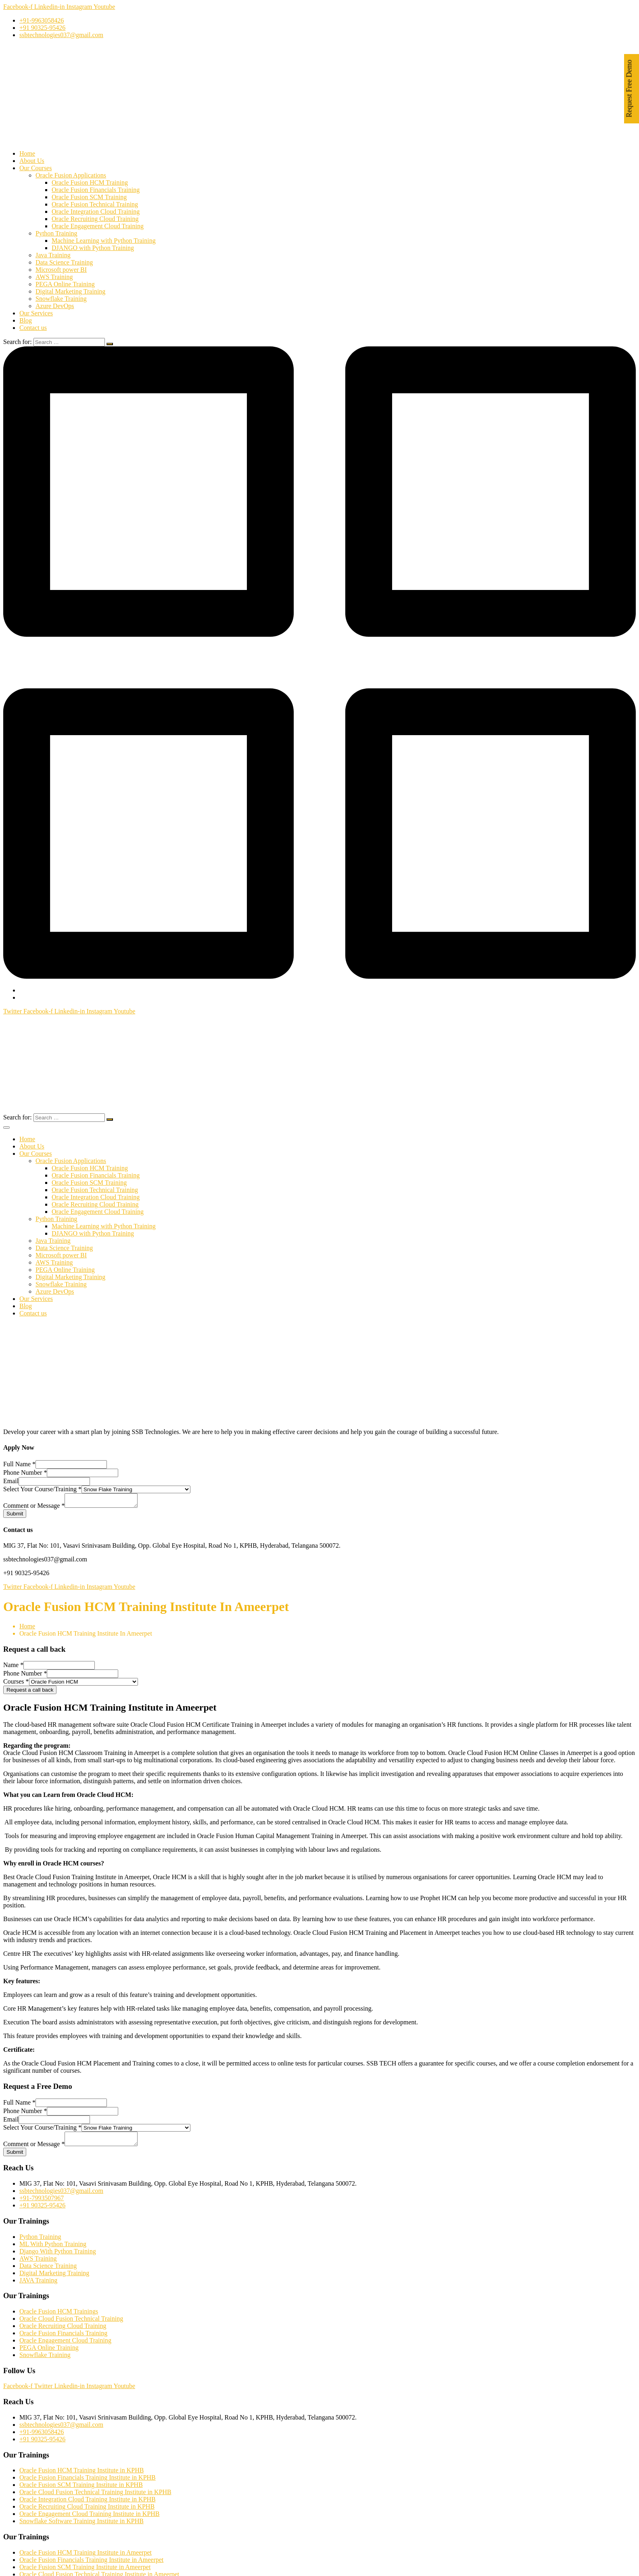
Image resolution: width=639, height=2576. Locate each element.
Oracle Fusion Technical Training (95, 204)
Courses (16, 1683)
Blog (25, 320)
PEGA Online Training (65, 284)
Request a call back (29, 1692)
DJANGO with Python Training (93, 247)
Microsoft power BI (61, 269)
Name (13, 1667)
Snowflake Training (61, 298)
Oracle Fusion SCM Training (89, 197)
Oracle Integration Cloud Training (96, 211)
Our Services (36, 313)
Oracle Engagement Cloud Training (98, 226)
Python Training (56, 233)
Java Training (53, 255)
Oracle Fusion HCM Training (90, 182)
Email (11, 1481)
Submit (14, 1516)
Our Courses (35, 168)
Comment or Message (34, 1508)
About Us (31, 160)
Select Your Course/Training (42, 1489)
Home (27, 153)
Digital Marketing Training (70, 291)
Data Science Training (64, 262)
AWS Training (54, 276)
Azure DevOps (55, 305)
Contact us (33, 327)
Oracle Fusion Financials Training (96, 189)
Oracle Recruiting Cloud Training (95, 218)
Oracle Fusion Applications (71, 175)
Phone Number (25, 1472)
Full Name (19, 1464)
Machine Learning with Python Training (104, 240)
